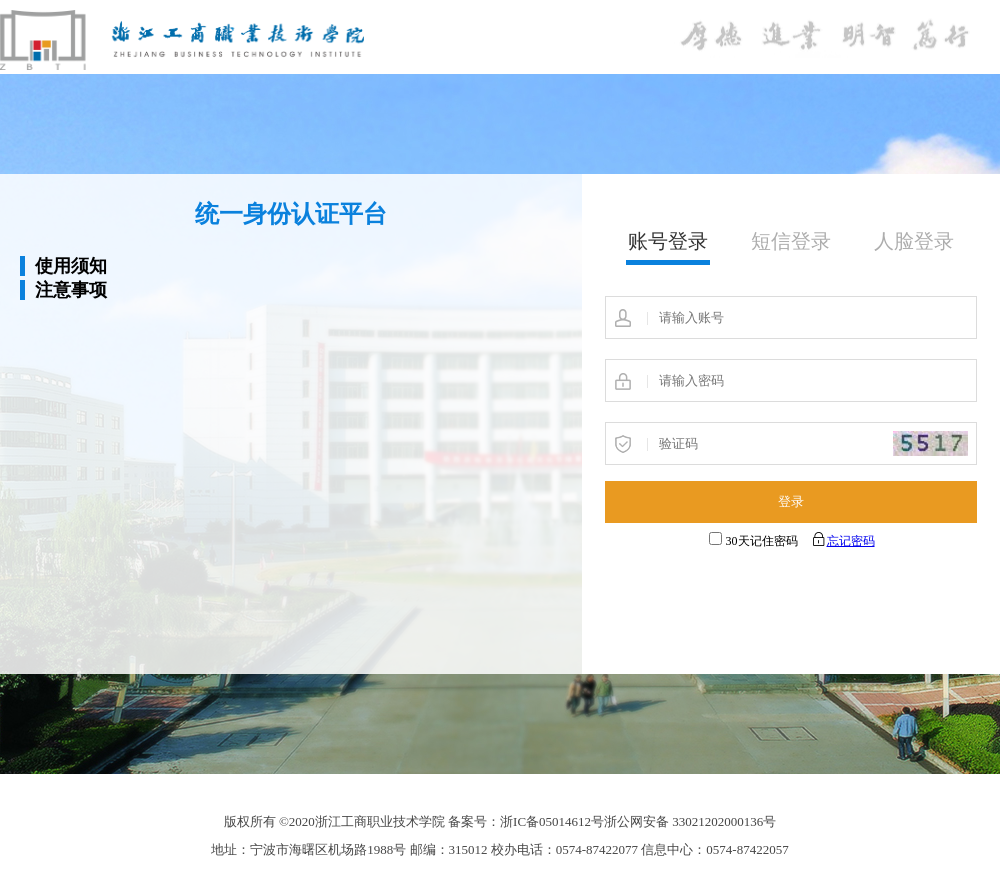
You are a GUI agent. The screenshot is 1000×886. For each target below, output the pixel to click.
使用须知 (71, 266)
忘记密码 (851, 540)
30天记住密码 (762, 541)
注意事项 (71, 290)
